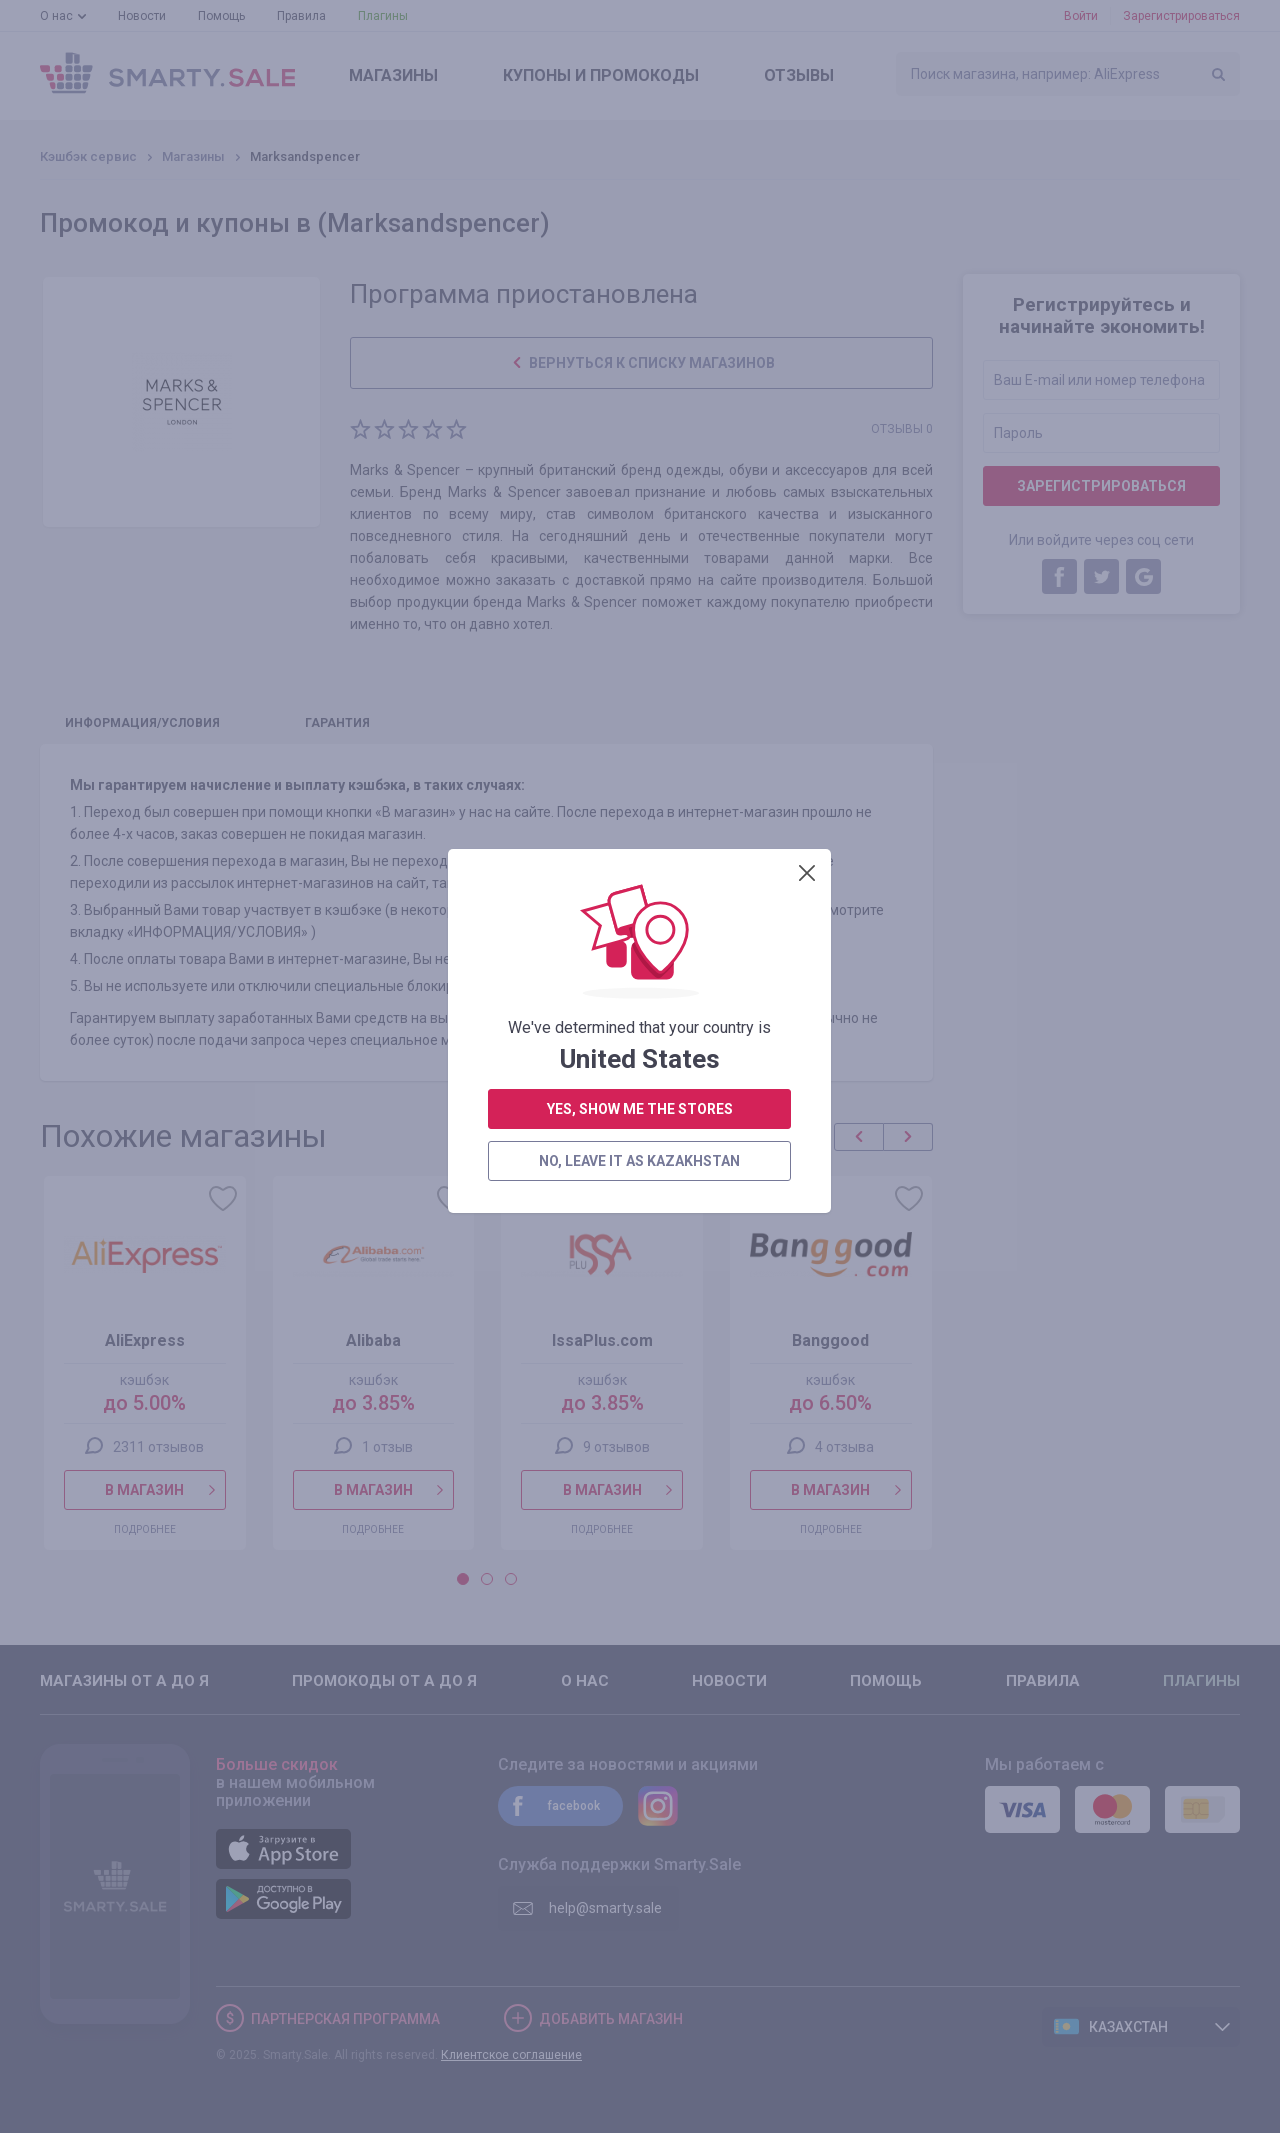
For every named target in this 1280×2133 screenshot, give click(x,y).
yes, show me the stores (640, 518)
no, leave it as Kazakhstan (639, 570)
